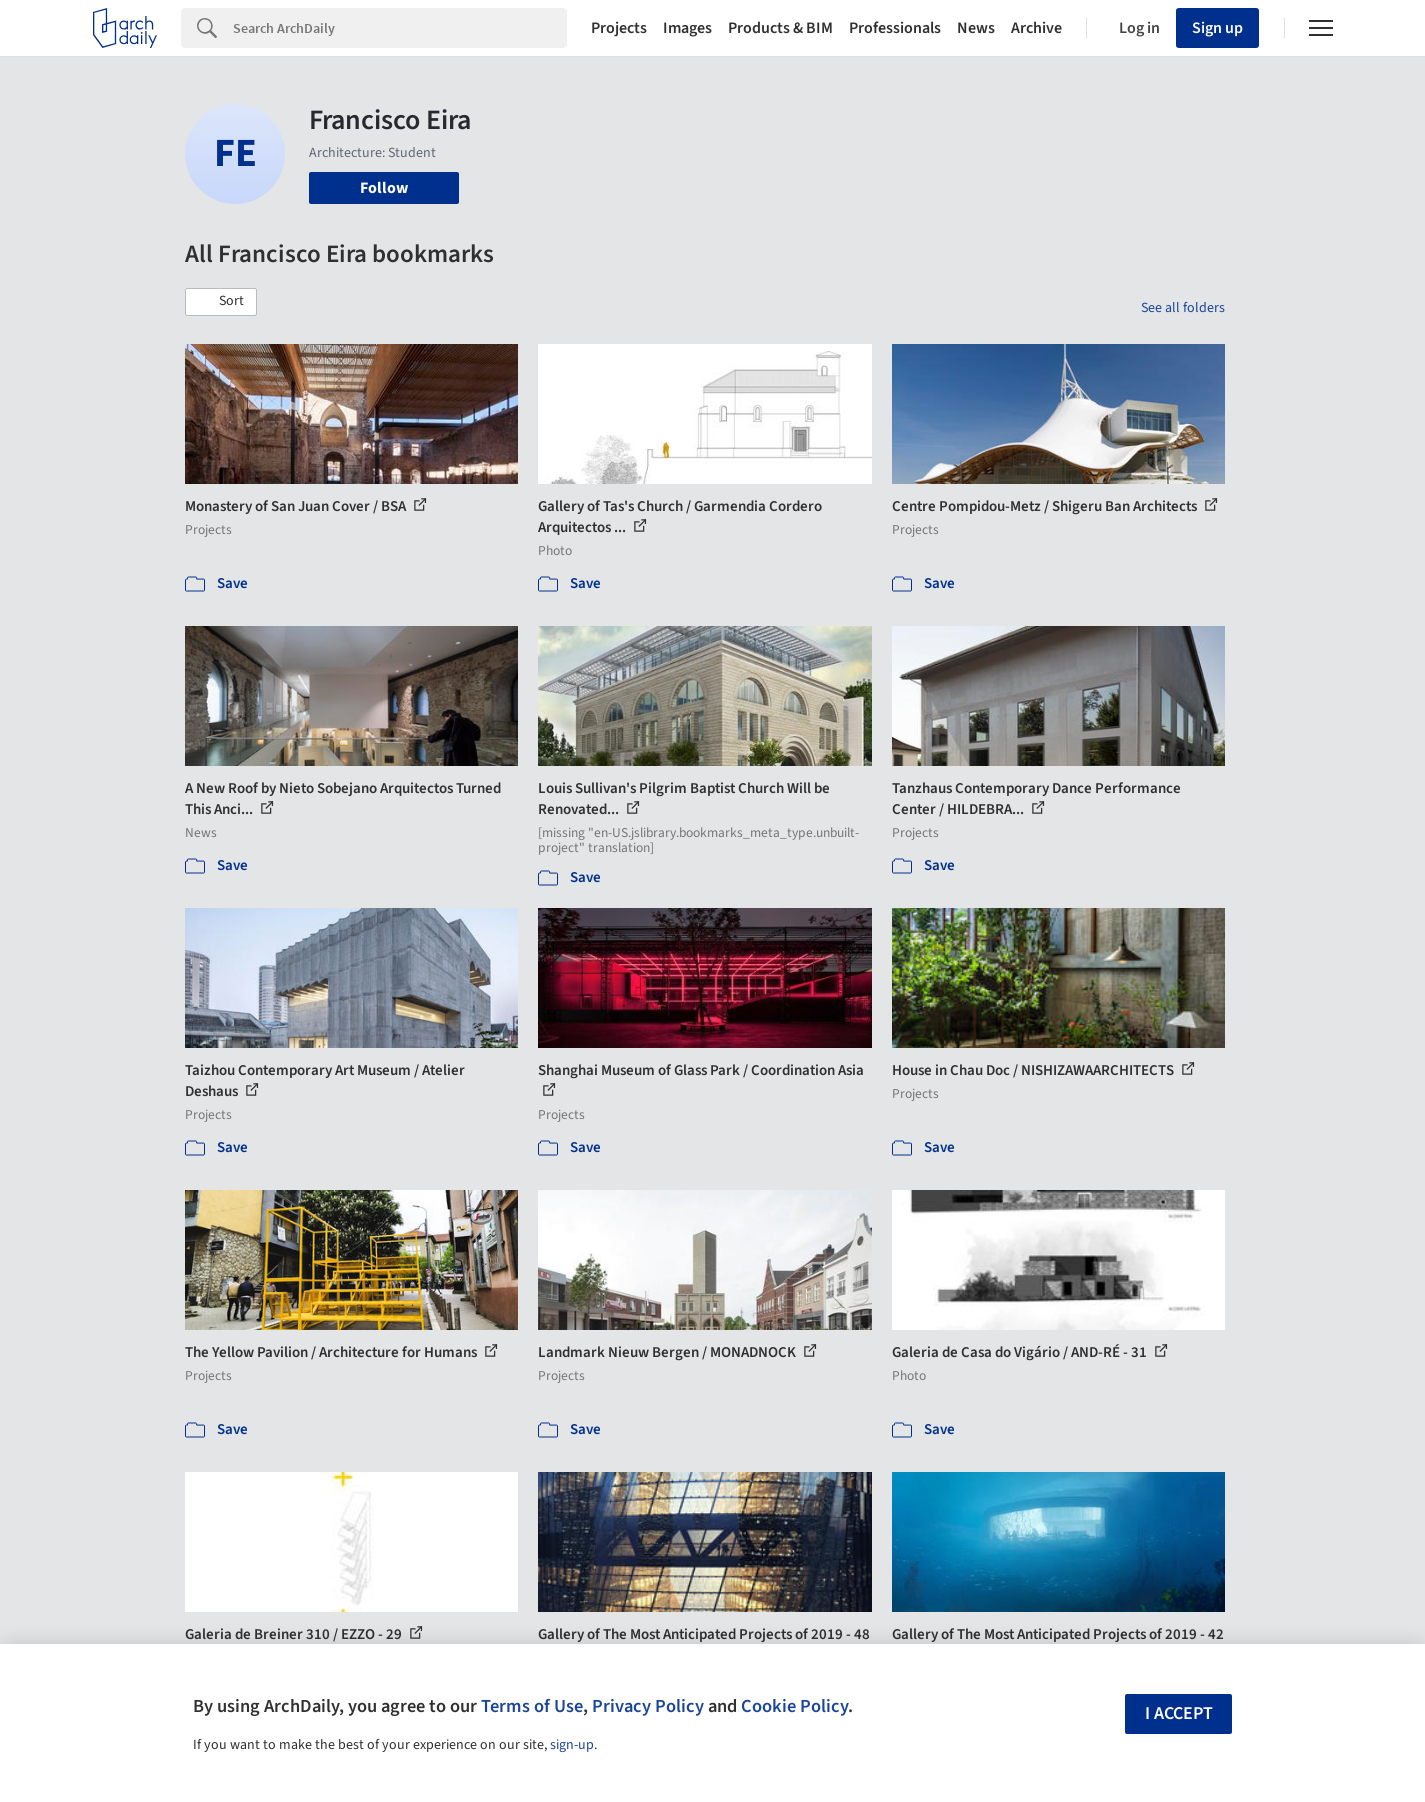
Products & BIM (780, 28)
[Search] (400, 28)
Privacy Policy (648, 1706)
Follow (384, 188)
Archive (1036, 28)
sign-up (572, 1745)
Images (687, 28)
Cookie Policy (794, 1706)
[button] (221, 302)
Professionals (895, 28)
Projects (619, 28)
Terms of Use (532, 1706)
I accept (1179, 1713)
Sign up (1217, 28)
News (976, 28)
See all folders (1183, 308)
